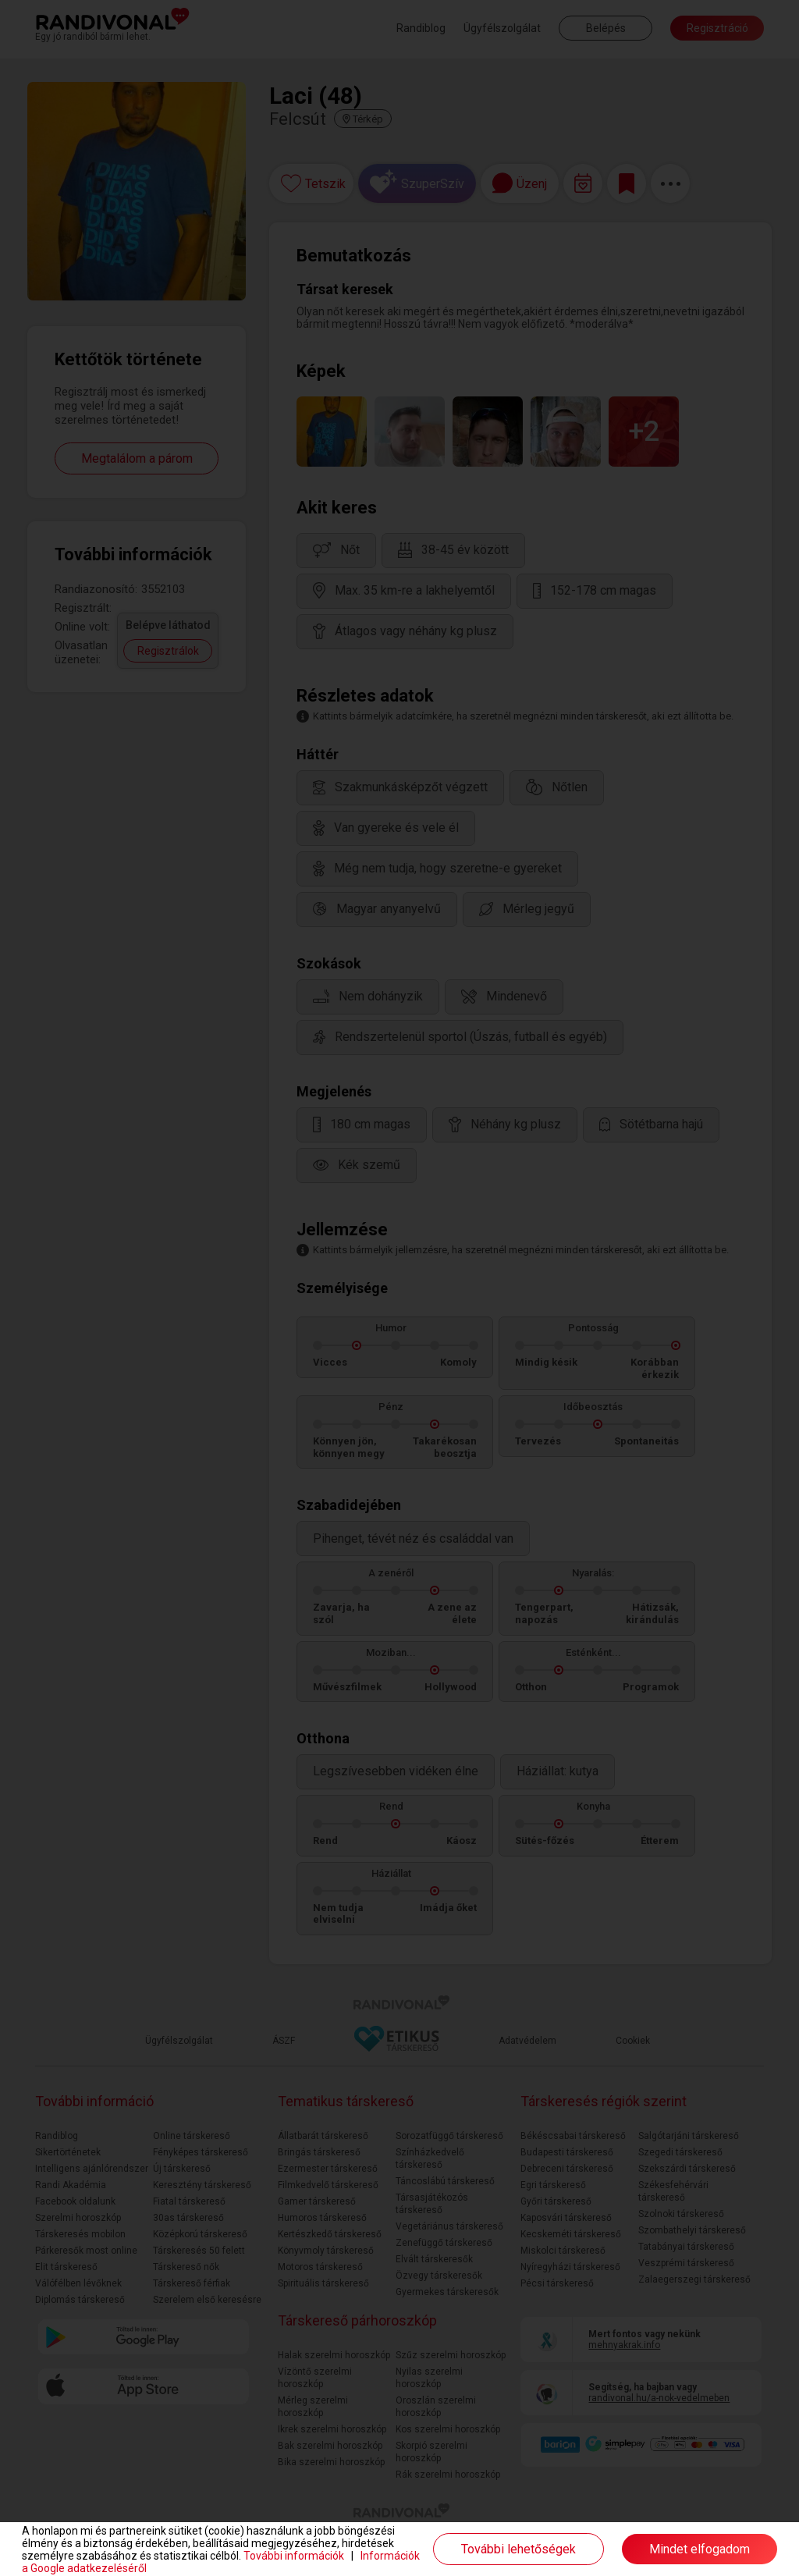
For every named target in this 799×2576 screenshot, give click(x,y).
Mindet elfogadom (699, 2549)
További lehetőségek (518, 2549)
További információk (293, 2555)
